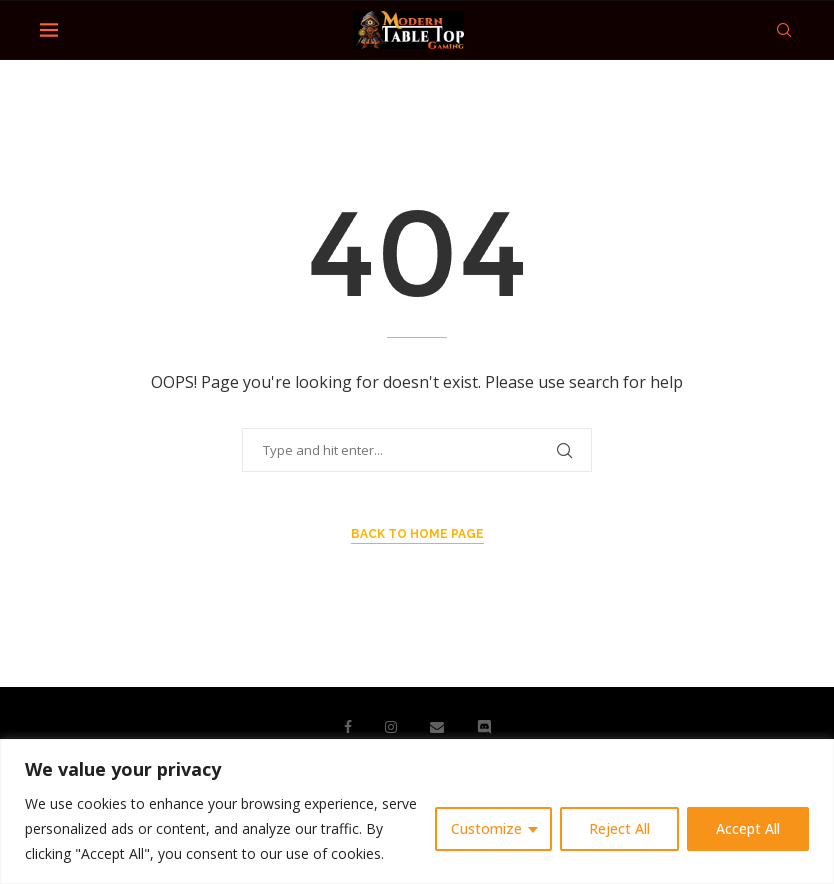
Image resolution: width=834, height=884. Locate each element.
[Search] (784, 30)
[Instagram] (391, 727)
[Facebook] (348, 727)
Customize (486, 828)
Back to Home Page (417, 534)
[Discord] (484, 727)
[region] (417, 811)
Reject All (619, 828)
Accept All (748, 828)
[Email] (437, 727)
